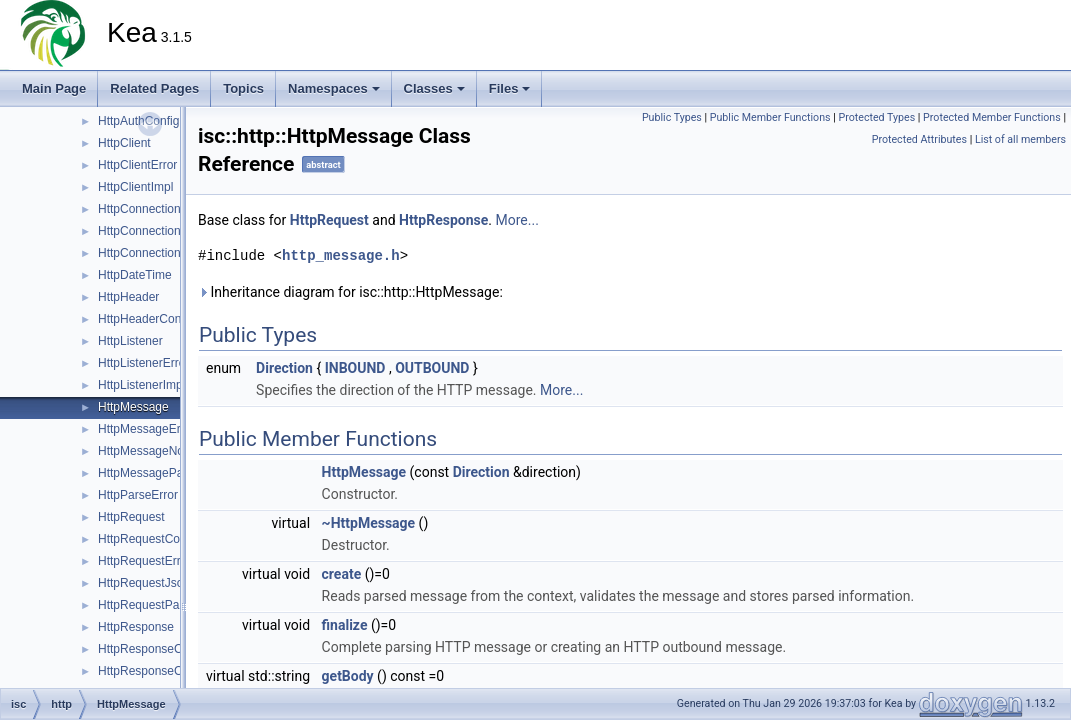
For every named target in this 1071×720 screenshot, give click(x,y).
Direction (284, 368)
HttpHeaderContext (149, 319)
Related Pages (154, 88)
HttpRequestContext (152, 539)
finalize (345, 625)
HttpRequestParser (149, 605)
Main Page (54, 88)
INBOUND (355, 368)
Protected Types (876, 117)
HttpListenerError (143, 363)
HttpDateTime (135, 275)
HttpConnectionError (152, 231)
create (342, 574)
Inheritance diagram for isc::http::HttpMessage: (350, 292)
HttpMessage (133, 407)
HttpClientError (137, 165)
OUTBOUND (432, 368)
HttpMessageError (146, 429)
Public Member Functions (770, 117)
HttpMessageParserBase (164, 473)
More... (517, 220)
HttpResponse (136, 627)
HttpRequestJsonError (157, 583)
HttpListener (130, 341)
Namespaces (334, 88)
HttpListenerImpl (141, 385)
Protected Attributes (919, 139)
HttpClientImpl (135, 187)
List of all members (1020, 139)
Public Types (672, 117)
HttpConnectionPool (151, 253)
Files (510, 88)
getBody (348, 676)
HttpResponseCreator (156, 671)
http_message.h (341, 255)
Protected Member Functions (992, 117)
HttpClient (124, 143)
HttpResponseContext (156, 649)
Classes (434, 88)
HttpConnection (139, 209)
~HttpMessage (369, 523)
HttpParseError (138, 495)
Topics (243, 88)
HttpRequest (131, 517)
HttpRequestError (144, 561)
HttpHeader (128, 297)
